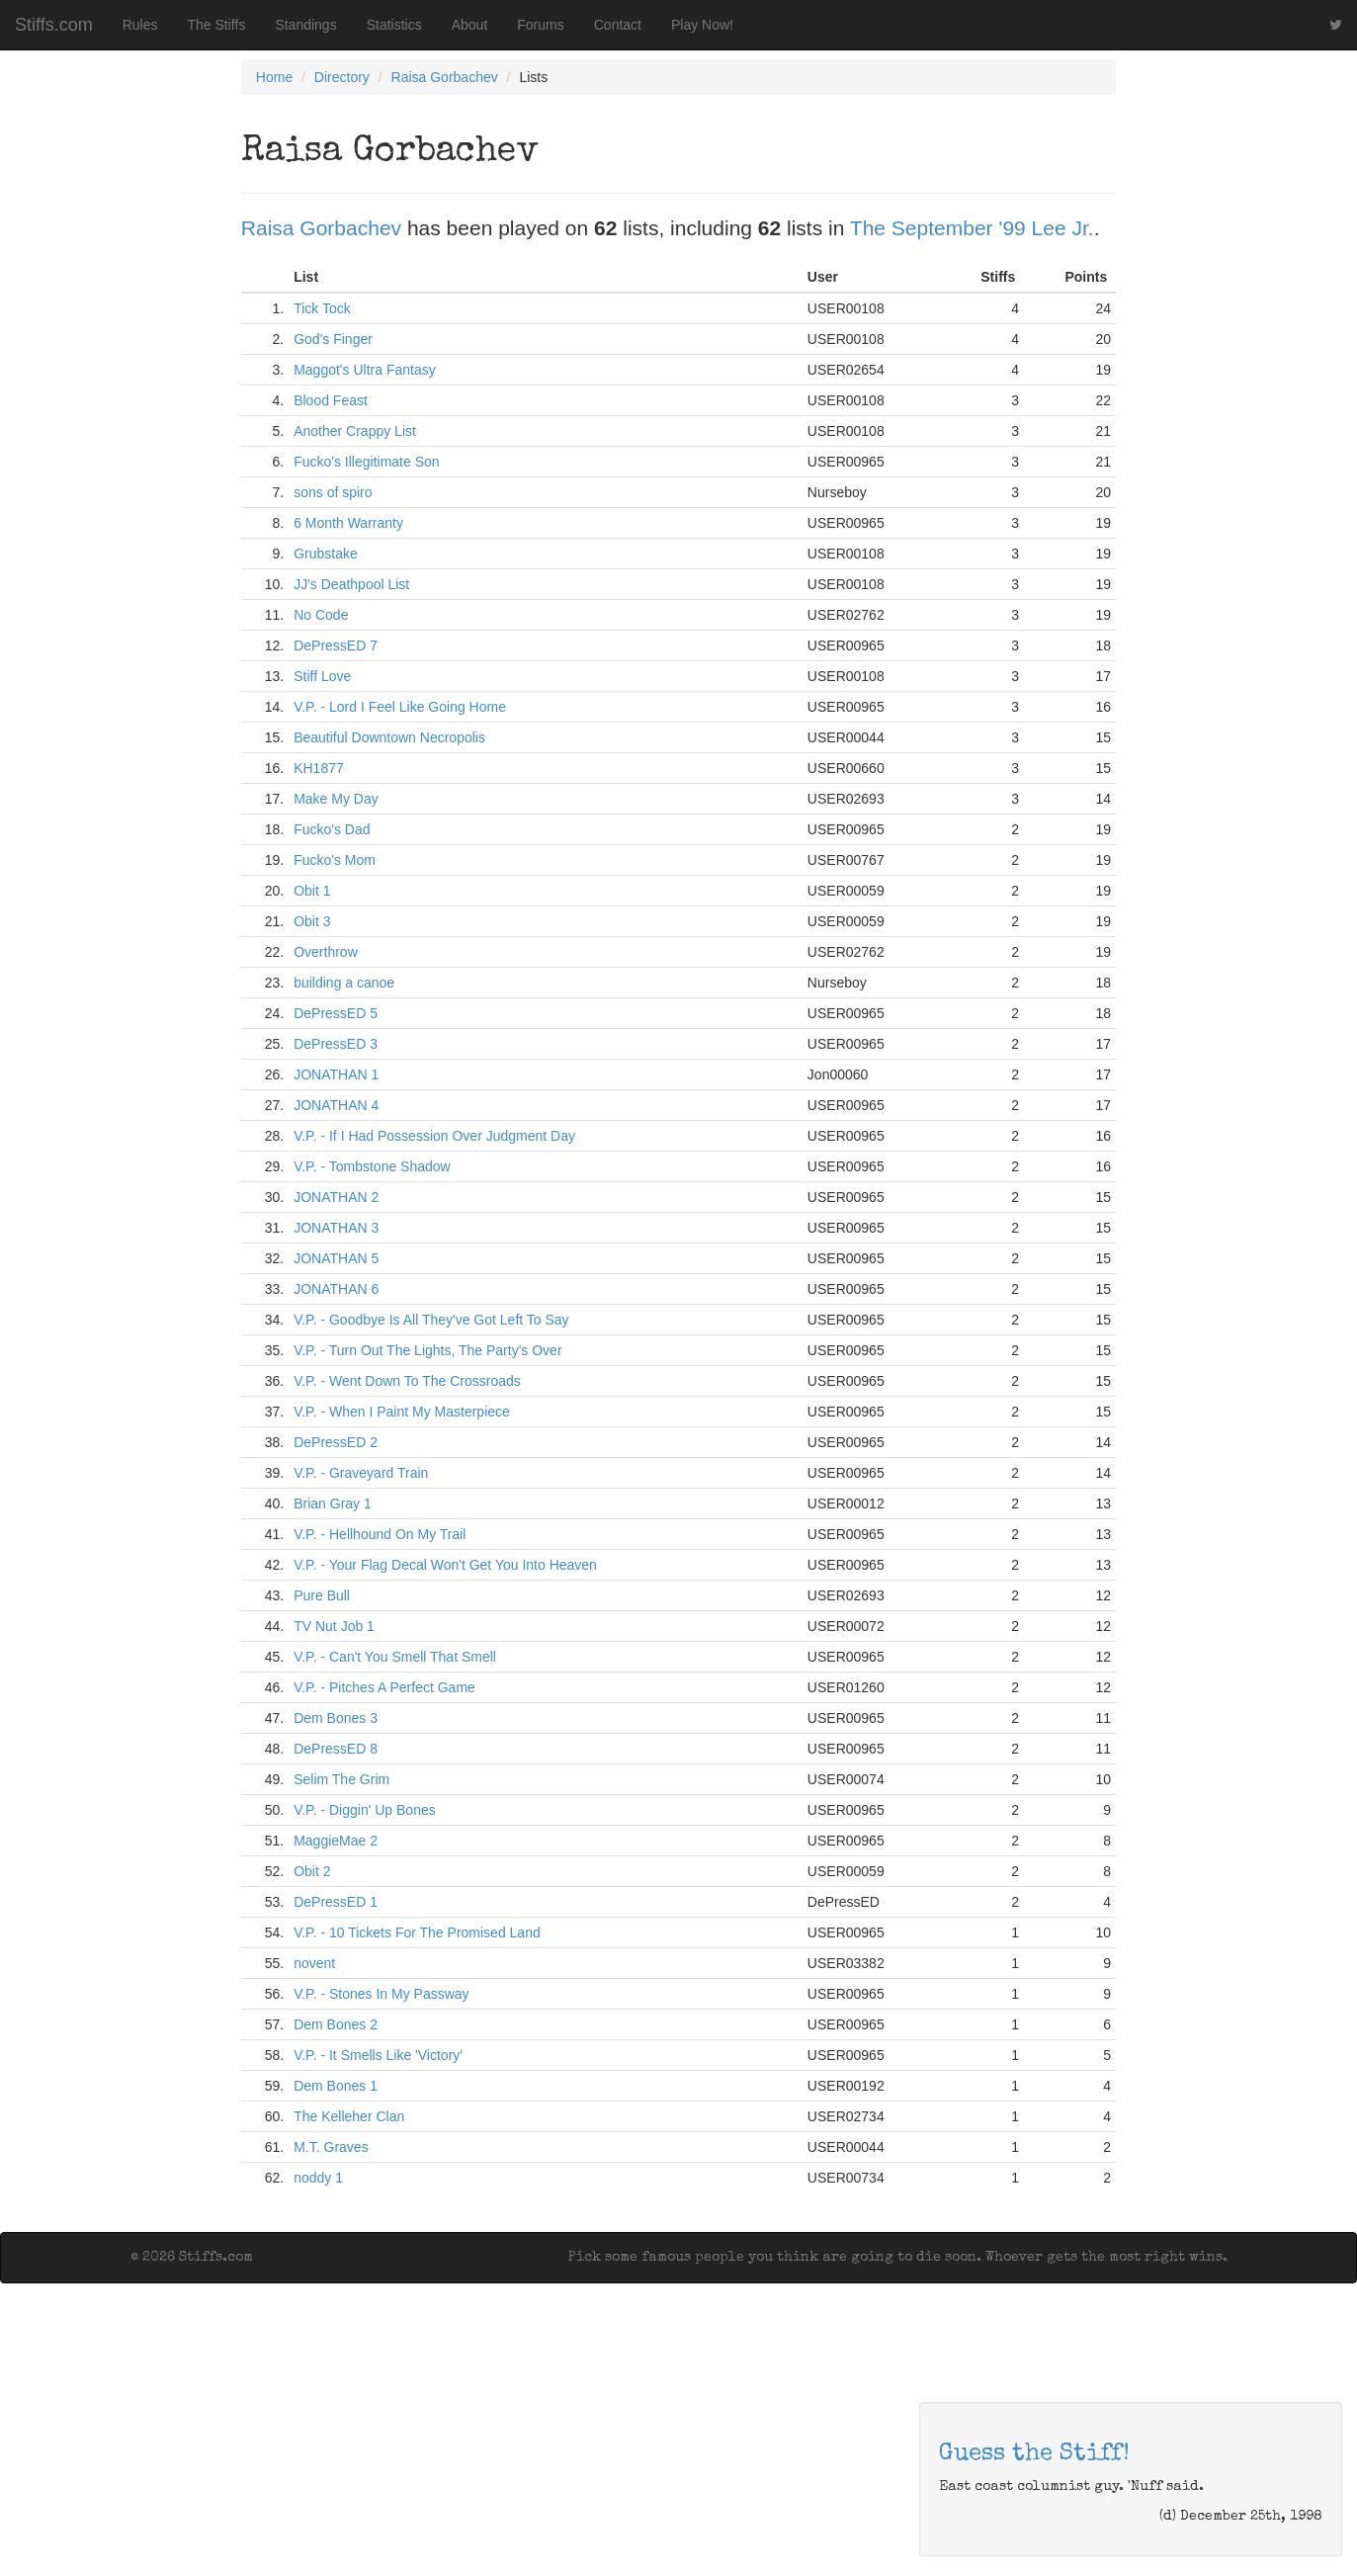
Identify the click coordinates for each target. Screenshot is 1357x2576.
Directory (342, 77)
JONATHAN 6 (336, 1289)
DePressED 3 (336, 1044)
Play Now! (702, 25)
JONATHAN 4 (336, 1105)
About (470, 25)
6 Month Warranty (348, 523)
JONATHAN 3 (336, 1228)
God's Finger (333, 339)
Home (274, 77)
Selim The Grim (341, 1779)
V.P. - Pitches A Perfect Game (384, 1687)
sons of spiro (333, 492)
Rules (140, 25)
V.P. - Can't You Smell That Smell (395, 1657)
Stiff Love (322, 676)
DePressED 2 (336, 1442)
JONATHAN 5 (336, 1258)
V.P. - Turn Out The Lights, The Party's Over (427, 1350)
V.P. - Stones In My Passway (381, 1994)
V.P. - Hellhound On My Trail (380, 1534)
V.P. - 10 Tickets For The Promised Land (417, 1932)
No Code (321, 615)
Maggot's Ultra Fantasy (365, 370)
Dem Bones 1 (336, 2086)
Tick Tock (322, 308)
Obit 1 (312, 891)
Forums (540, 25)
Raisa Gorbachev (444, 77)
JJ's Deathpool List (351, 584)
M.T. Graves (331, 2147)
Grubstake (326, 553)
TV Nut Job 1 (334, 1626)
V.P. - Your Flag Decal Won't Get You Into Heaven (445, 1565)
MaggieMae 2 (336, 1840)
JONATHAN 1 (336, 1074)
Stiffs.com (54, 25)
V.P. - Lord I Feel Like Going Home (400, 707)
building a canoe (344, 982)
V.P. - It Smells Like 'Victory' (378, 2055)
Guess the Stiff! (1034, 2454)
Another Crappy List (355, 431)
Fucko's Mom (335, 860)
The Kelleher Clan (349, 2116)
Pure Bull (322, 1595)
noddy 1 (318, 2178)
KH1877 (319, 768)
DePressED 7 (336, 645)
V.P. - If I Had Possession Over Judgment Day (434, 1136)
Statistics (394, 25)
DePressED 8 (336, 1749)
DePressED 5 (336, 1013)
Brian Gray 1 (333, 1503)
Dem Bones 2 (336, 2024)
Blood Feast (331, 400)
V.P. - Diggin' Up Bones (365, 1810)
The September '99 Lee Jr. (972, 227)
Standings (305, 25)
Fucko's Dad (332, 829)
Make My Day (336, 799)
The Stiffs (217, 25)
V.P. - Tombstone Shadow (372, 1166)
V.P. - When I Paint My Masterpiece (402, 1411)
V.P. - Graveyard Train (361, 1473)
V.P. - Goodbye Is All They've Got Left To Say (431, 1320)
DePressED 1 (336, 1902)
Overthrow (326, 952)
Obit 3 (312, 921)
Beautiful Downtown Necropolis (389, 737)
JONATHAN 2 (336, 1197)
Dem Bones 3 (336, 1718)
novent (314, 1963)
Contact (617, 25)
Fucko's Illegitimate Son (366, 462)
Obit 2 (312, 1871)
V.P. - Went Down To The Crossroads (407, 1381)
